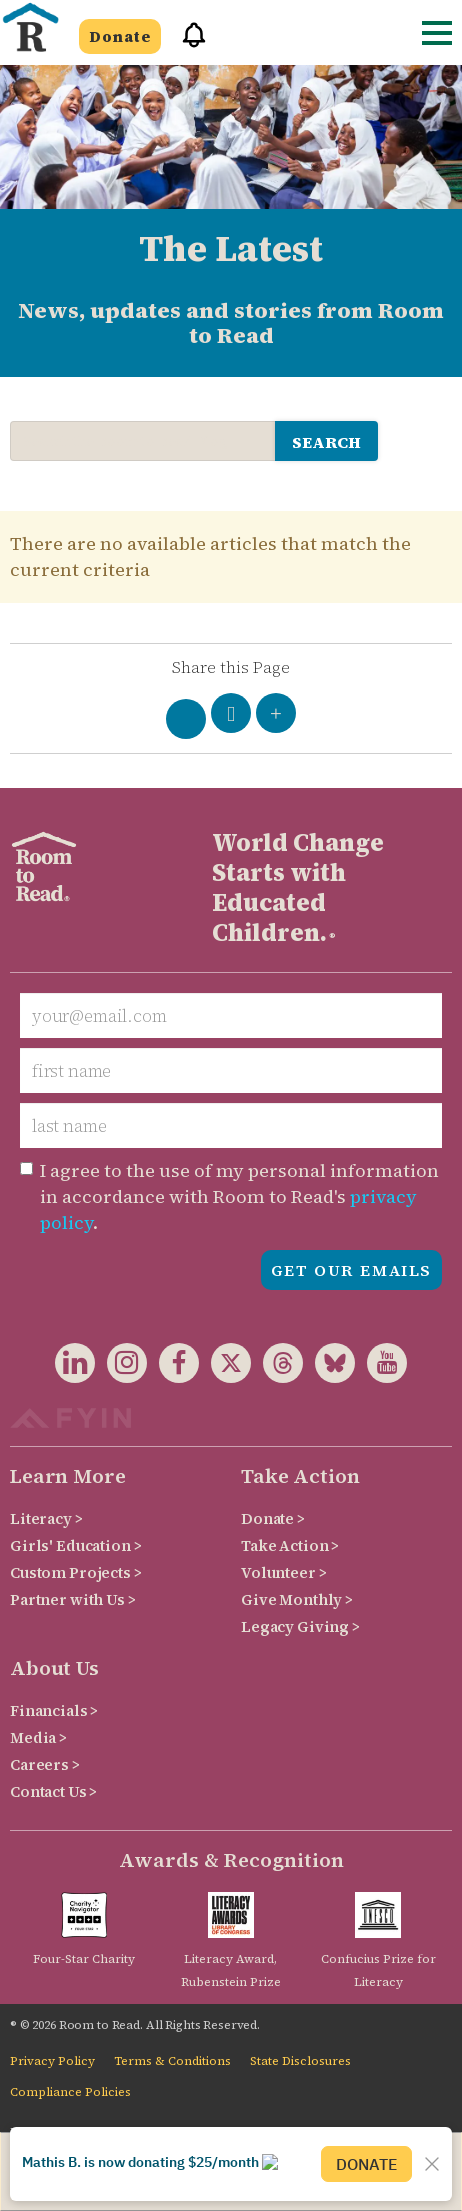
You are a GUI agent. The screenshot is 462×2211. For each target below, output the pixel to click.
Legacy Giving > (300, 1626)
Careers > (45, 1764)
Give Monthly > (297, 1599)
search (326, 442)
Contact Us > (53, 1791)
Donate (120, 36)
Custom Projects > (76, 1572)
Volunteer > (283, 1572)
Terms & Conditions (172, 2061)
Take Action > (290, 1545)
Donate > (273, 1518)
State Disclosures (300, 2061)
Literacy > (46, 1518)
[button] (187, 43)
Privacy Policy (52, 2061)
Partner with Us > (73, 1599)
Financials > (54, 1710)
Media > (38, 1737)
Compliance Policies (70, 2092)
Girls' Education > (75, 1545)
